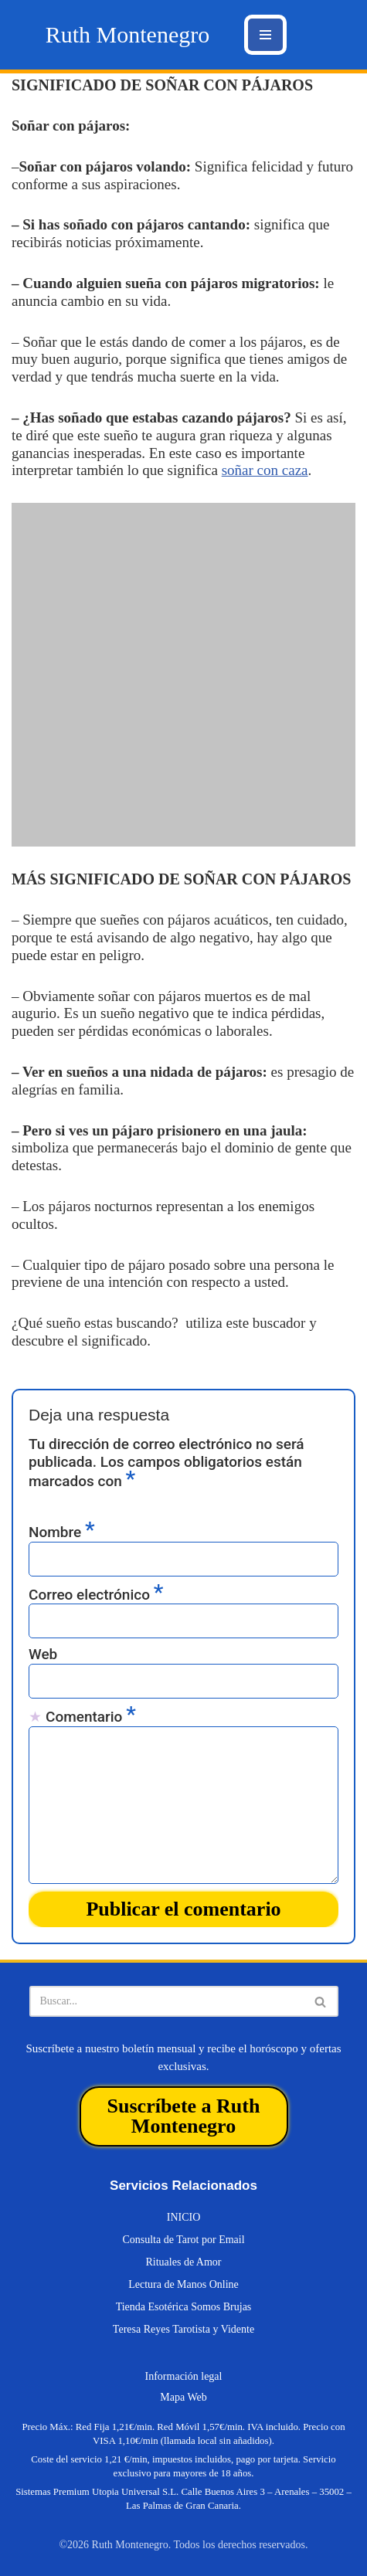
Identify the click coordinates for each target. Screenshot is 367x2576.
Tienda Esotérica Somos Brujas (184, 2307)
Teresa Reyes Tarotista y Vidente (183, 2329)
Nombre (62, 1532)
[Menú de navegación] (265, 35)
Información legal (184, 2376)
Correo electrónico (96, 1594)
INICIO (184, 2217)
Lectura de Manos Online (183, 2284)
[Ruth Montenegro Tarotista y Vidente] (127, 35)
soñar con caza (265, 470)
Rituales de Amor (184, 2262)
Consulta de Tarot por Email (183, 2239)
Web (43, 1654)
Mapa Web (183, 2397)
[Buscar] (166, 2001)
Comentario (91, 1716)
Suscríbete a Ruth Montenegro (183, 2116)
